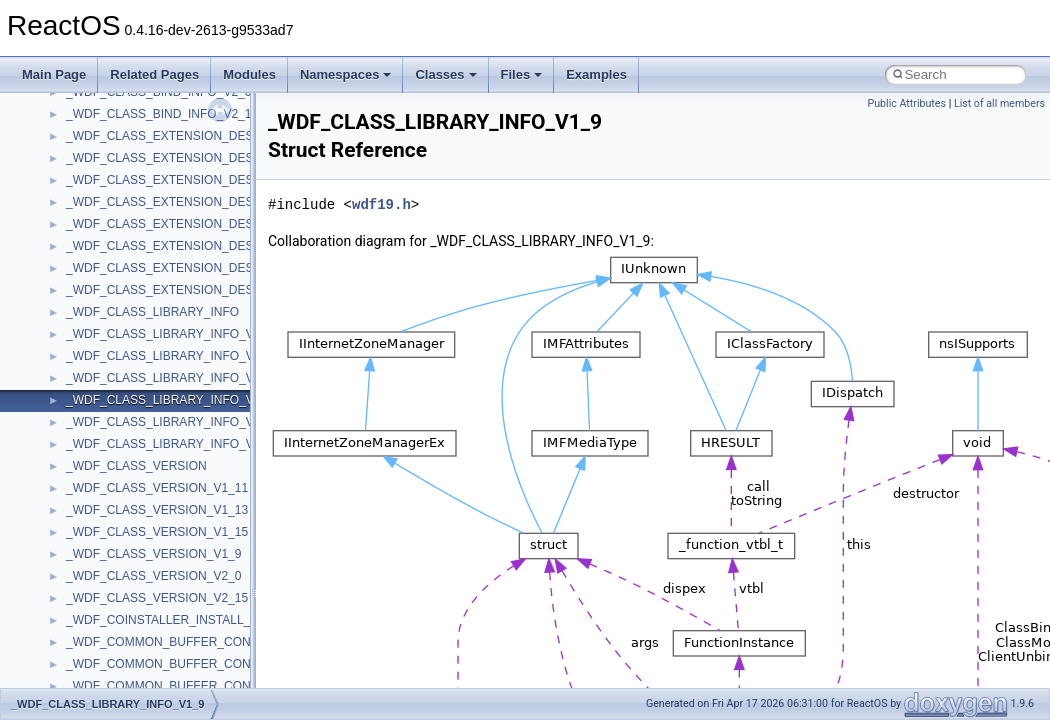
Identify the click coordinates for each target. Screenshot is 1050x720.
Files (522, 74)
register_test (99, 331)
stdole (82, 463)
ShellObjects (99, 419)
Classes (445, 74)
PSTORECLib (103, 287)
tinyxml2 (88, 551)
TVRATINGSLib (108, 617)
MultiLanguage (105, 177)
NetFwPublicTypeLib (120, 221)
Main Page (54, 74)
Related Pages (154, 74)
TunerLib (89, 595)
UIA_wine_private (113, 661)
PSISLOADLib (104, 265)
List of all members (999, 103)
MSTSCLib (95, 111)
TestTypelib (96, 529)
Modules (249, 74)
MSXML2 (90, 155)
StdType (88, 485)
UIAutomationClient (117, 683)
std (74, 441)
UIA (76, 639)
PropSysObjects (109, 243)
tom (76, 573)
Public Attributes (906, 103)
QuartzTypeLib (105, 309)
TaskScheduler (105, 507)
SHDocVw (93, 375)
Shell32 (86, 397)
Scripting (89, 353)
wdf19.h (381, 204)
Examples (596, 74)
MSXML (87, 133)
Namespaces (346, 74)
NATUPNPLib (102, 199)
